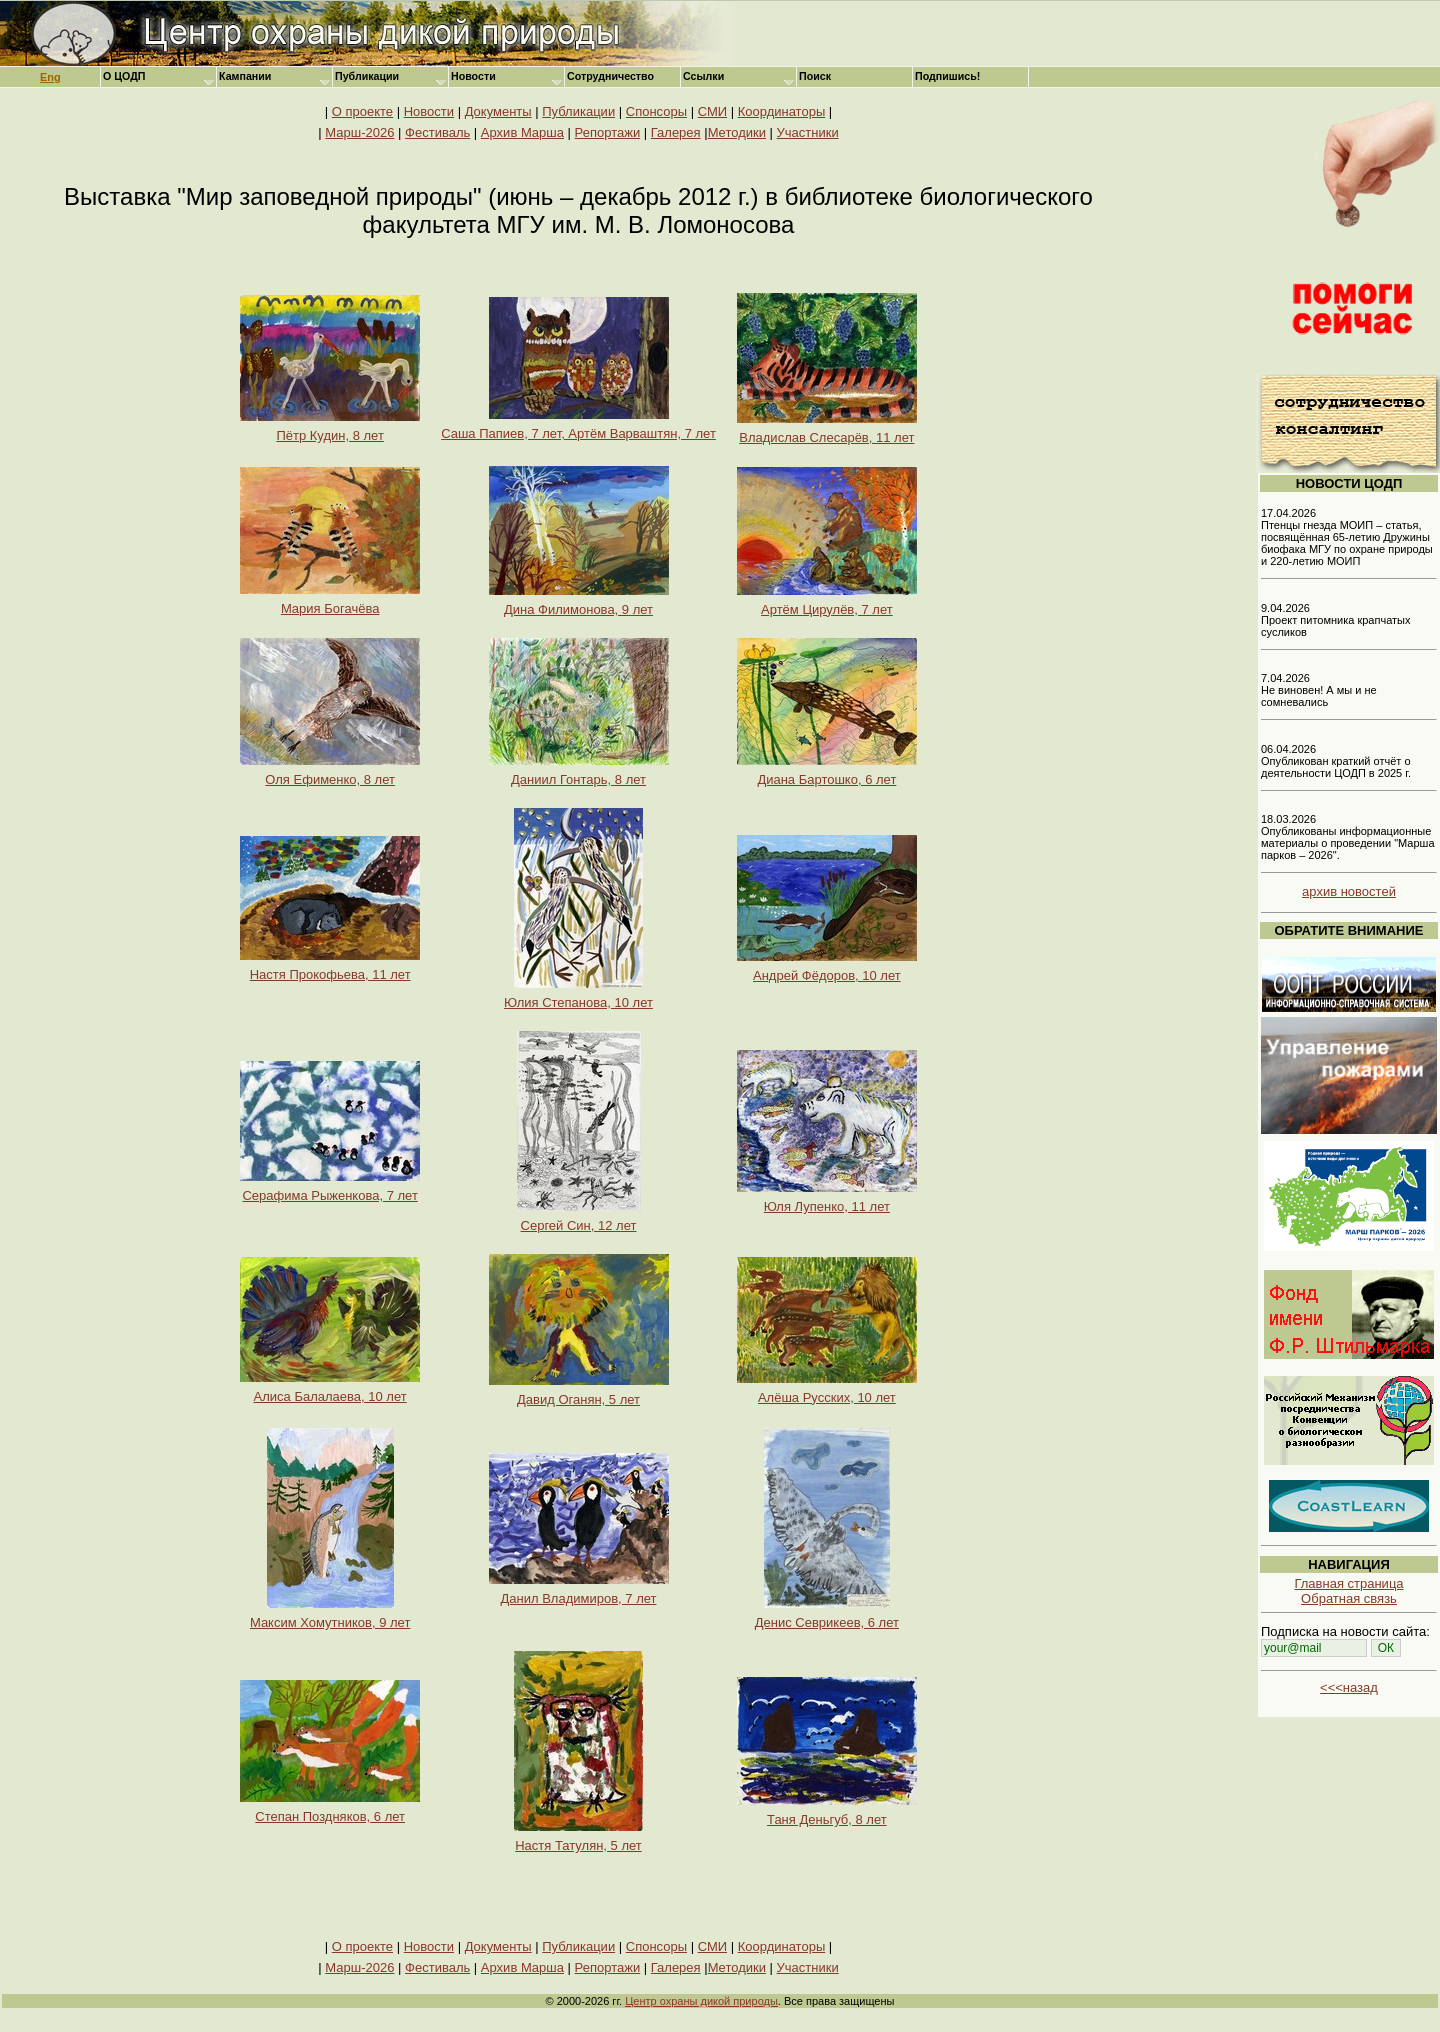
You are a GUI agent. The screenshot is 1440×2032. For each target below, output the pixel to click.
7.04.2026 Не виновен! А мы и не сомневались (1319, 690)
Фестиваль (437, 132)
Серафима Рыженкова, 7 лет (330, 1189)
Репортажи (608, 132)
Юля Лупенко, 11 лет (827, 1200)
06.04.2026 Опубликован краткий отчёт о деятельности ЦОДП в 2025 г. (1336, 761)
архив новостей (1349, 891)
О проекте (362, 111)
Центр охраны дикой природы (701, 2001)
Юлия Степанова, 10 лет (578, 996)
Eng (50, 77)
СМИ (712, 111)
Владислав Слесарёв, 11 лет (827, 431)
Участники (808, 132)
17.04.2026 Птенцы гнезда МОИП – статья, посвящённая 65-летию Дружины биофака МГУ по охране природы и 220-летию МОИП (1347, 537)
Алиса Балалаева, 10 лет (330, 1390)
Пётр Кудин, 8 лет (330, 429)
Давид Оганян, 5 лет (579, 1393)
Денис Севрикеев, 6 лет (827, 1616)
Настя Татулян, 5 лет (578, 1839)
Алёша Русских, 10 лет (827, 1391)
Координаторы (782, 111)
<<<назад (1349, 1687)
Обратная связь (1349, 1598)
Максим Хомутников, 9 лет (330, 1616)
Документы (498, 111)
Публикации (578, 111)
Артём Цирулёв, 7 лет (827, 603)
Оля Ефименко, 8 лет (330, 773)
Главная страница (1348, 1583)
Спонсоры (656, 111)
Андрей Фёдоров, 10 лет (827, 969)
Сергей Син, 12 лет (579, 1219)
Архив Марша (522, 132)
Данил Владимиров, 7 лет (579, 1592)
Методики (737, 132)
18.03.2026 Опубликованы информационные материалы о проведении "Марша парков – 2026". (1348, 837)
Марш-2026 (359, 132)
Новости (429, 111)
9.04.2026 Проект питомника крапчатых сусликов (1336, 620)
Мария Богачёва (330, 602)
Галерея (676, 132)
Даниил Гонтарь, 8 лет (579, 773)
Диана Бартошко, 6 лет (827, 773)
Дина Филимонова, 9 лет (579, 603)
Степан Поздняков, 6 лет (330, 1810)
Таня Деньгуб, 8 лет (827, 1813)
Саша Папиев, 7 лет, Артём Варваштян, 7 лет (578, 427)
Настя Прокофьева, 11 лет (330, 968)
